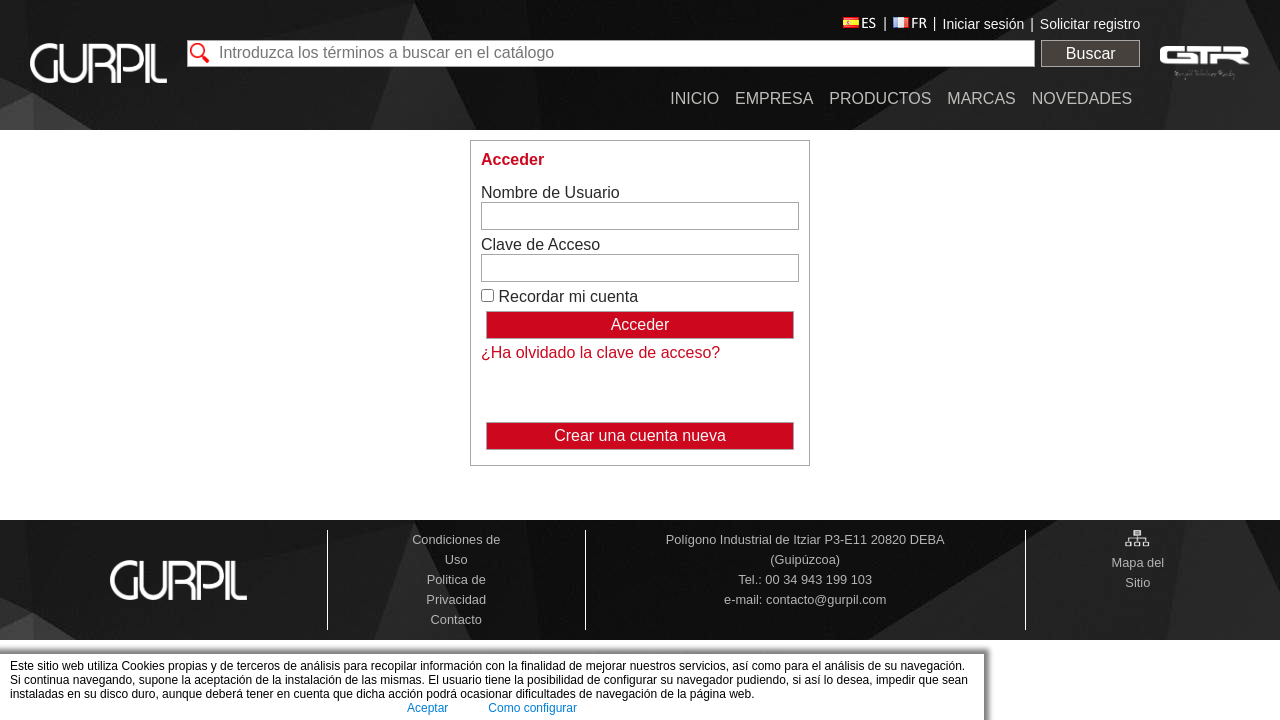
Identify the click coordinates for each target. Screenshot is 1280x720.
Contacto (456, 619)
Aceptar (427, 708)
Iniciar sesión (984, 24)
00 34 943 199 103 (818, 579)
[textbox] (611, 53)
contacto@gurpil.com (826, 599)
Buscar (1091, 53)
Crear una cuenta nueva (640, 435)
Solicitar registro (1090, 24)
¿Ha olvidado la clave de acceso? (600, 352)
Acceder (512, 159)
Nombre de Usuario (550, 192)
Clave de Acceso (540, 244)
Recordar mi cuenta (568, 296)
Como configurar (532, 708)
